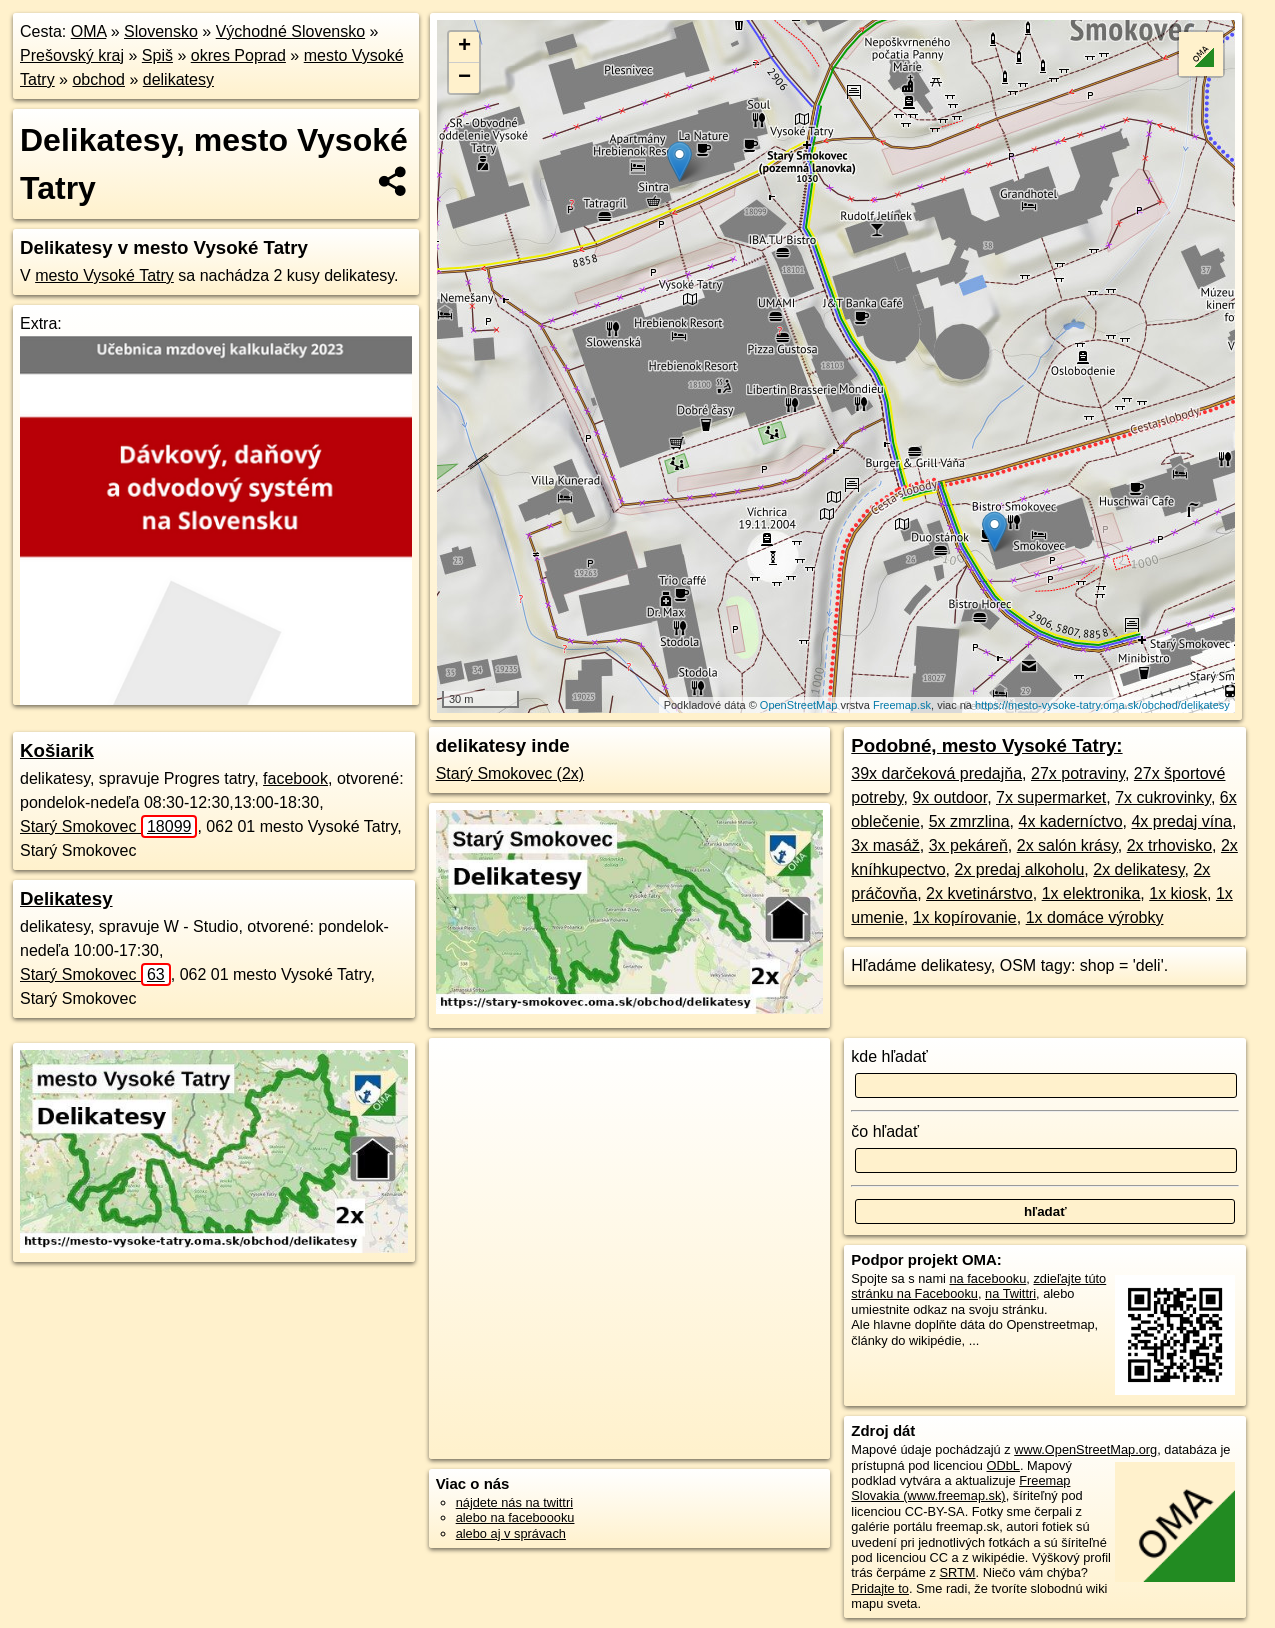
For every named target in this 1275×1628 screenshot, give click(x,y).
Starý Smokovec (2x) (510, 773)
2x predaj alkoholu (1019, 869)
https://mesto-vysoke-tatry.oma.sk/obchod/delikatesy (1102, 705)
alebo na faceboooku (515, 1517)
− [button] (464, 78)
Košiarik (57, 750)
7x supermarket (1051, 797)
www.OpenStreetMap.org (1085, 1449)
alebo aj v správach (511, 1533)
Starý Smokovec (108, 826)
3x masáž (885, 845)
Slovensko (161, 31)
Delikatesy (66, 898)
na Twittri (1010, 1293)
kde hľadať (889, 1056)
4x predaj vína (1181, 821)
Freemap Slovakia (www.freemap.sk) (960, 1488)
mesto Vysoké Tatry (104, 275)
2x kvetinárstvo (979, 893)
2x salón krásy (1067, 845)
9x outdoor (949, 797)
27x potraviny (1078, 773)
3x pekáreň (968, 845)
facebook (295, 778)
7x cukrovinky (1163, 797)
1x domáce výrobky (1095, 917)
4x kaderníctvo (1071, 821)
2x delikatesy (1138, 869)
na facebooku (987, 1278)
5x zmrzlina (969, 821)
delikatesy (178, 79)
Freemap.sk (902, 705)
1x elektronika (1091, 893)
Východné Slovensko (290, 31)
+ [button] (464, 47)
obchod (98, 79)
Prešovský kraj (72, 55)
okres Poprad (238, 55)
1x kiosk (1178, 893)
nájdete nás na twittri (514, 1502)
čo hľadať (885, 1131)
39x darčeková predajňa (936, 773)
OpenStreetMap (799, 705)
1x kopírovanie (965, 917)
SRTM (958, 1572)
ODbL (1002, 1465)
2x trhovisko (1169, 845)
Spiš (157, 55)
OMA (89, 31)
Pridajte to (880, 1588)
